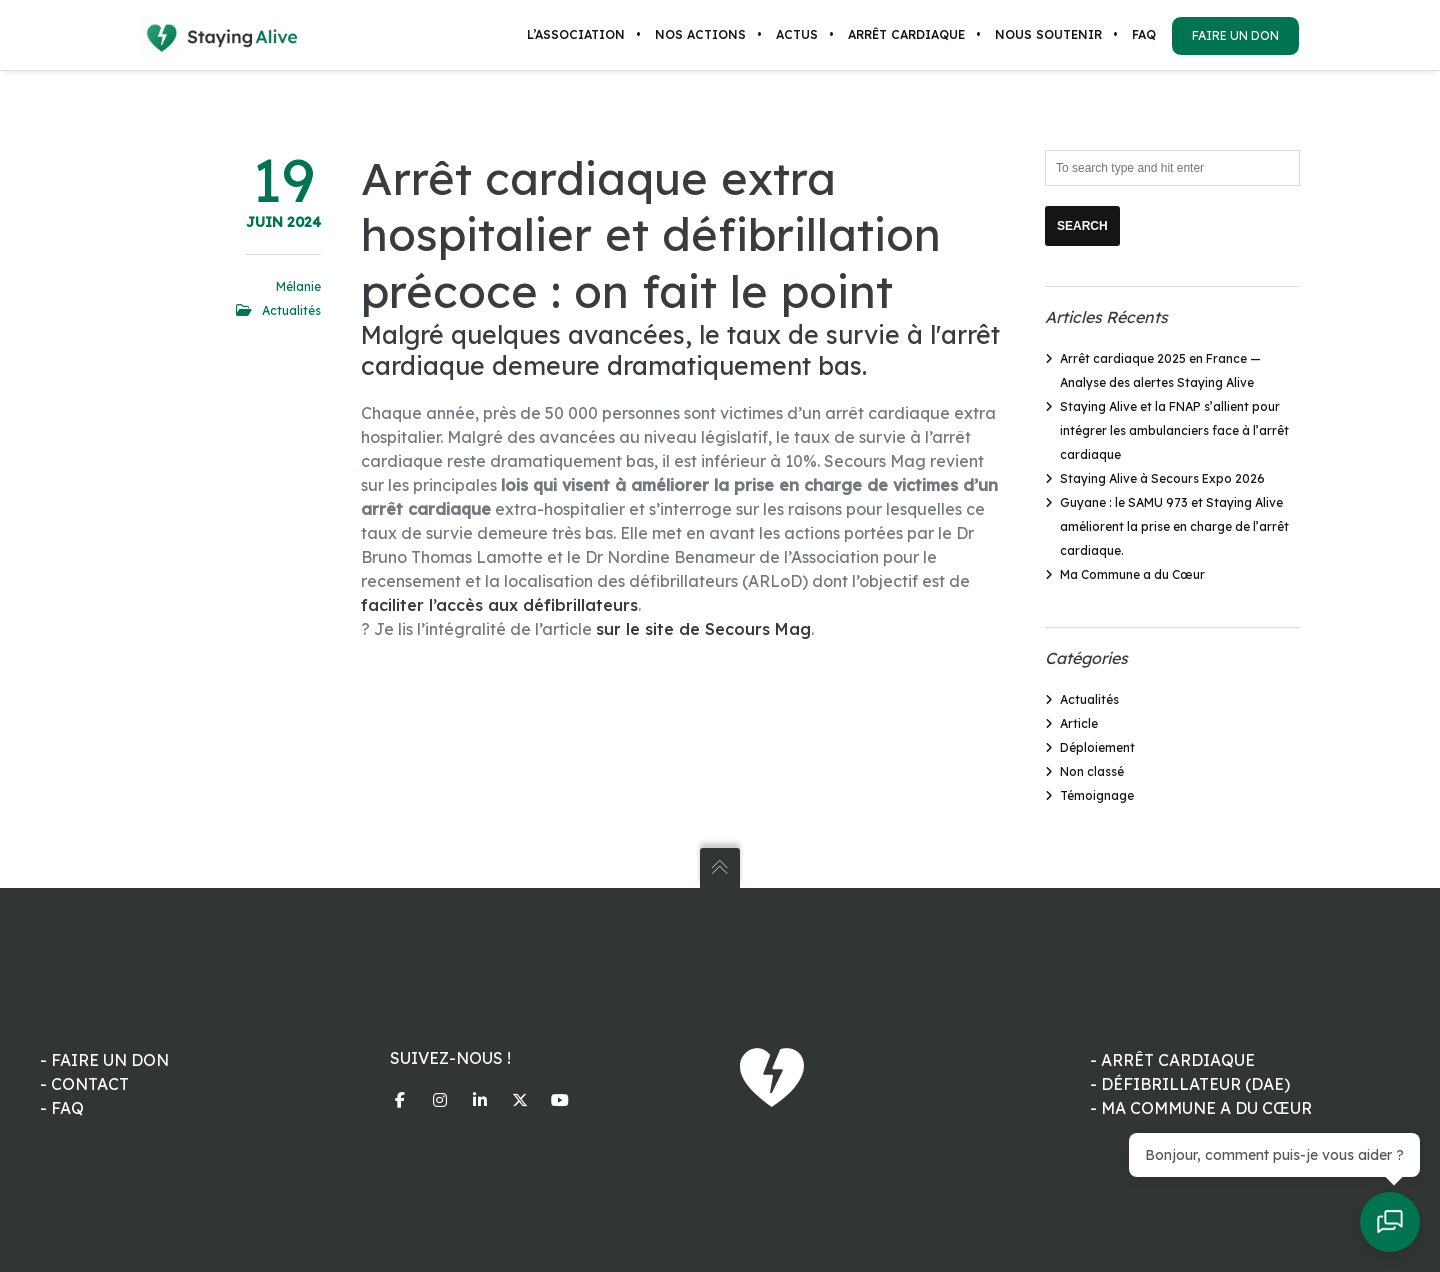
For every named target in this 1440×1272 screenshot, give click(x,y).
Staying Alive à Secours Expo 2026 (1162, 478)
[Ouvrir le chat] (1390, 1222)
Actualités (291, 310)
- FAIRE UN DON (104, 1060)
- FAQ (62, 1108)
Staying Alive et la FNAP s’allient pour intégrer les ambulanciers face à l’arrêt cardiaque (1174, 430)
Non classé (1092, 771)
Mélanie (298, 286)
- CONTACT (84, 1084)
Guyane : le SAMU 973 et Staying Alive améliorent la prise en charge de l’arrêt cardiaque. (1174, 526)
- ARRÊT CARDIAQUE (1172, 1060)
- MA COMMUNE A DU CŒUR (1201, 1108)
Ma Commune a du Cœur (1132, 574)
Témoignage (1097, 795)
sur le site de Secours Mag (703, 629)
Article (1079, 723)
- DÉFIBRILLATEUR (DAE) (1190, 1084)
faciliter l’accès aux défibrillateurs (499, 605)
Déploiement (1097, 747)
